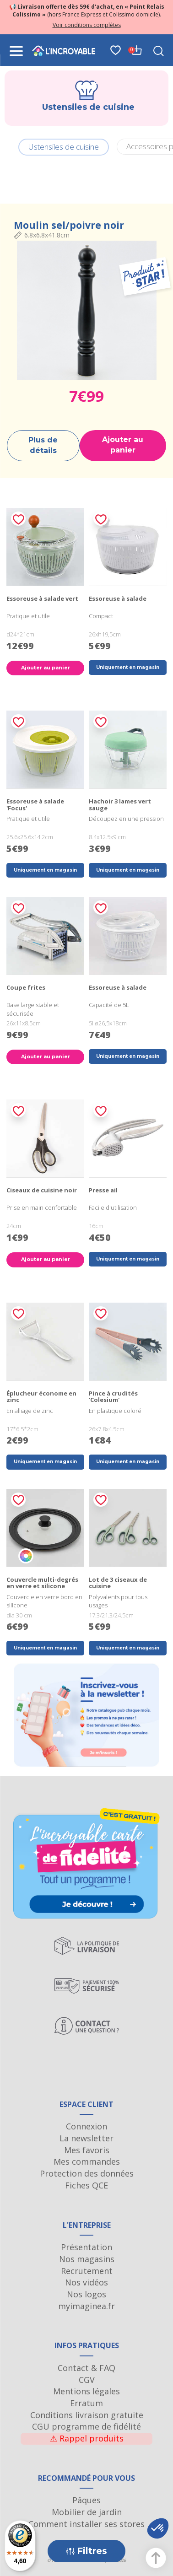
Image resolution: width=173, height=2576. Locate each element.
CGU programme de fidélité (86, 2426)
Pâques (86, 2500)
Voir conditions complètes (87, 25)
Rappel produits (87, 2438)
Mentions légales (86, 2391)
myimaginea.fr (86, 2306)
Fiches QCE (86, 2185)
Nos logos (86, 2294)
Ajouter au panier (122, 444)
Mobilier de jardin (87, 2511)
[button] (158, 2528)
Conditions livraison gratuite (86, 2414)
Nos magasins (86, 2258)
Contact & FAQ (86, 2367)
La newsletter (86, 2138)
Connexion (86, 2126)
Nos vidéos (86, 2282)
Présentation (86, 2247)
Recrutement (87, 2270)
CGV (87, 2379)
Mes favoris (86, 2150)
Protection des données (87, 2173)
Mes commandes (87, 2161)
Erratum (86, 2403)
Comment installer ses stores (86, 2523)
